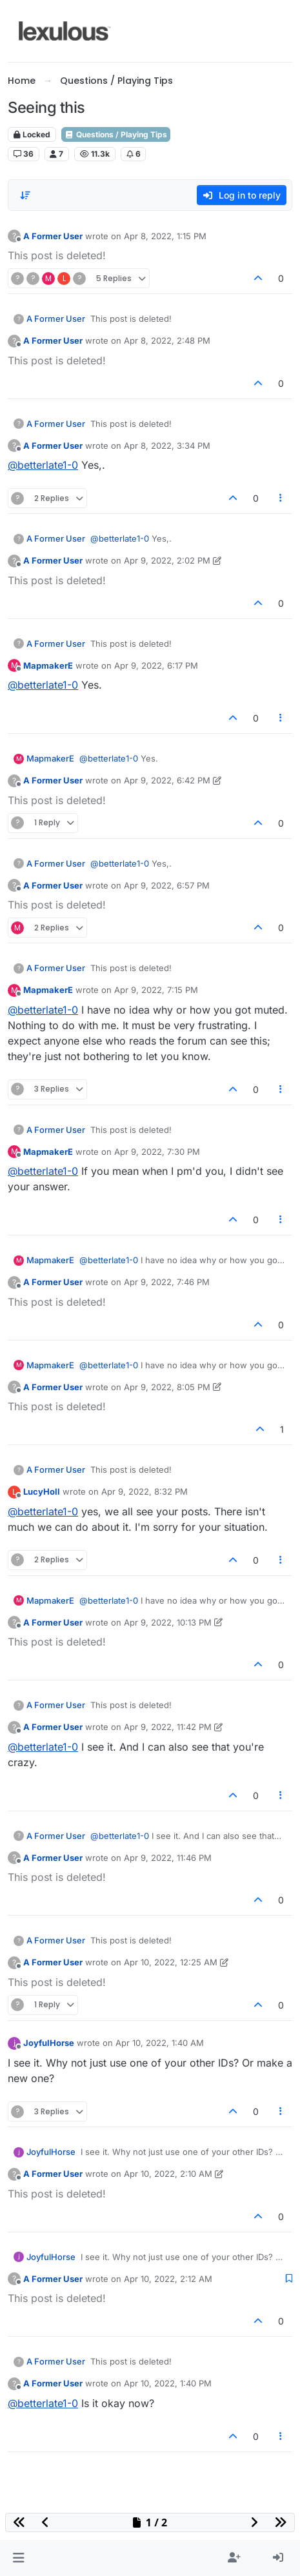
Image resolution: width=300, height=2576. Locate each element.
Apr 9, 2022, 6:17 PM (156, 665)
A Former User (53, 236)
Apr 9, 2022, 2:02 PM (167, 560)
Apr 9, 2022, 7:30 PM (157, 1151)
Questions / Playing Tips (116, 134)
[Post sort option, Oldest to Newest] (25, 195)
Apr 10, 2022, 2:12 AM (168, 2279)
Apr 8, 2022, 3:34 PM (167, 445)
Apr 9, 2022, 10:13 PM (168, 1622)
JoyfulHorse (48, 2043)
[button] (18, 2558)
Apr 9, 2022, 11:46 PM (168, 1858)
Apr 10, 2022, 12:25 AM (170, 1962)
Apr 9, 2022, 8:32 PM (144, 1491)
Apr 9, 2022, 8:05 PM (167, 1387)
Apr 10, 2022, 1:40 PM (168, 2383)
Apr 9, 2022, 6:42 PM (167, 780)
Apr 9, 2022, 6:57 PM (167, 885)
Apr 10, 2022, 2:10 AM (168, 2173)
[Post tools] (281, 498)
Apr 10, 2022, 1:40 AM (159, 2043)
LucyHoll (41, 1491)
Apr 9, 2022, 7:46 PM (167, 1282)
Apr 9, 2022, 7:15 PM (156, 990)
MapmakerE (48, 665)
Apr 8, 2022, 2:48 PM (167, 340)
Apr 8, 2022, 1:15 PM (165, 236)
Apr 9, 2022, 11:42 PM (168, 1727)
